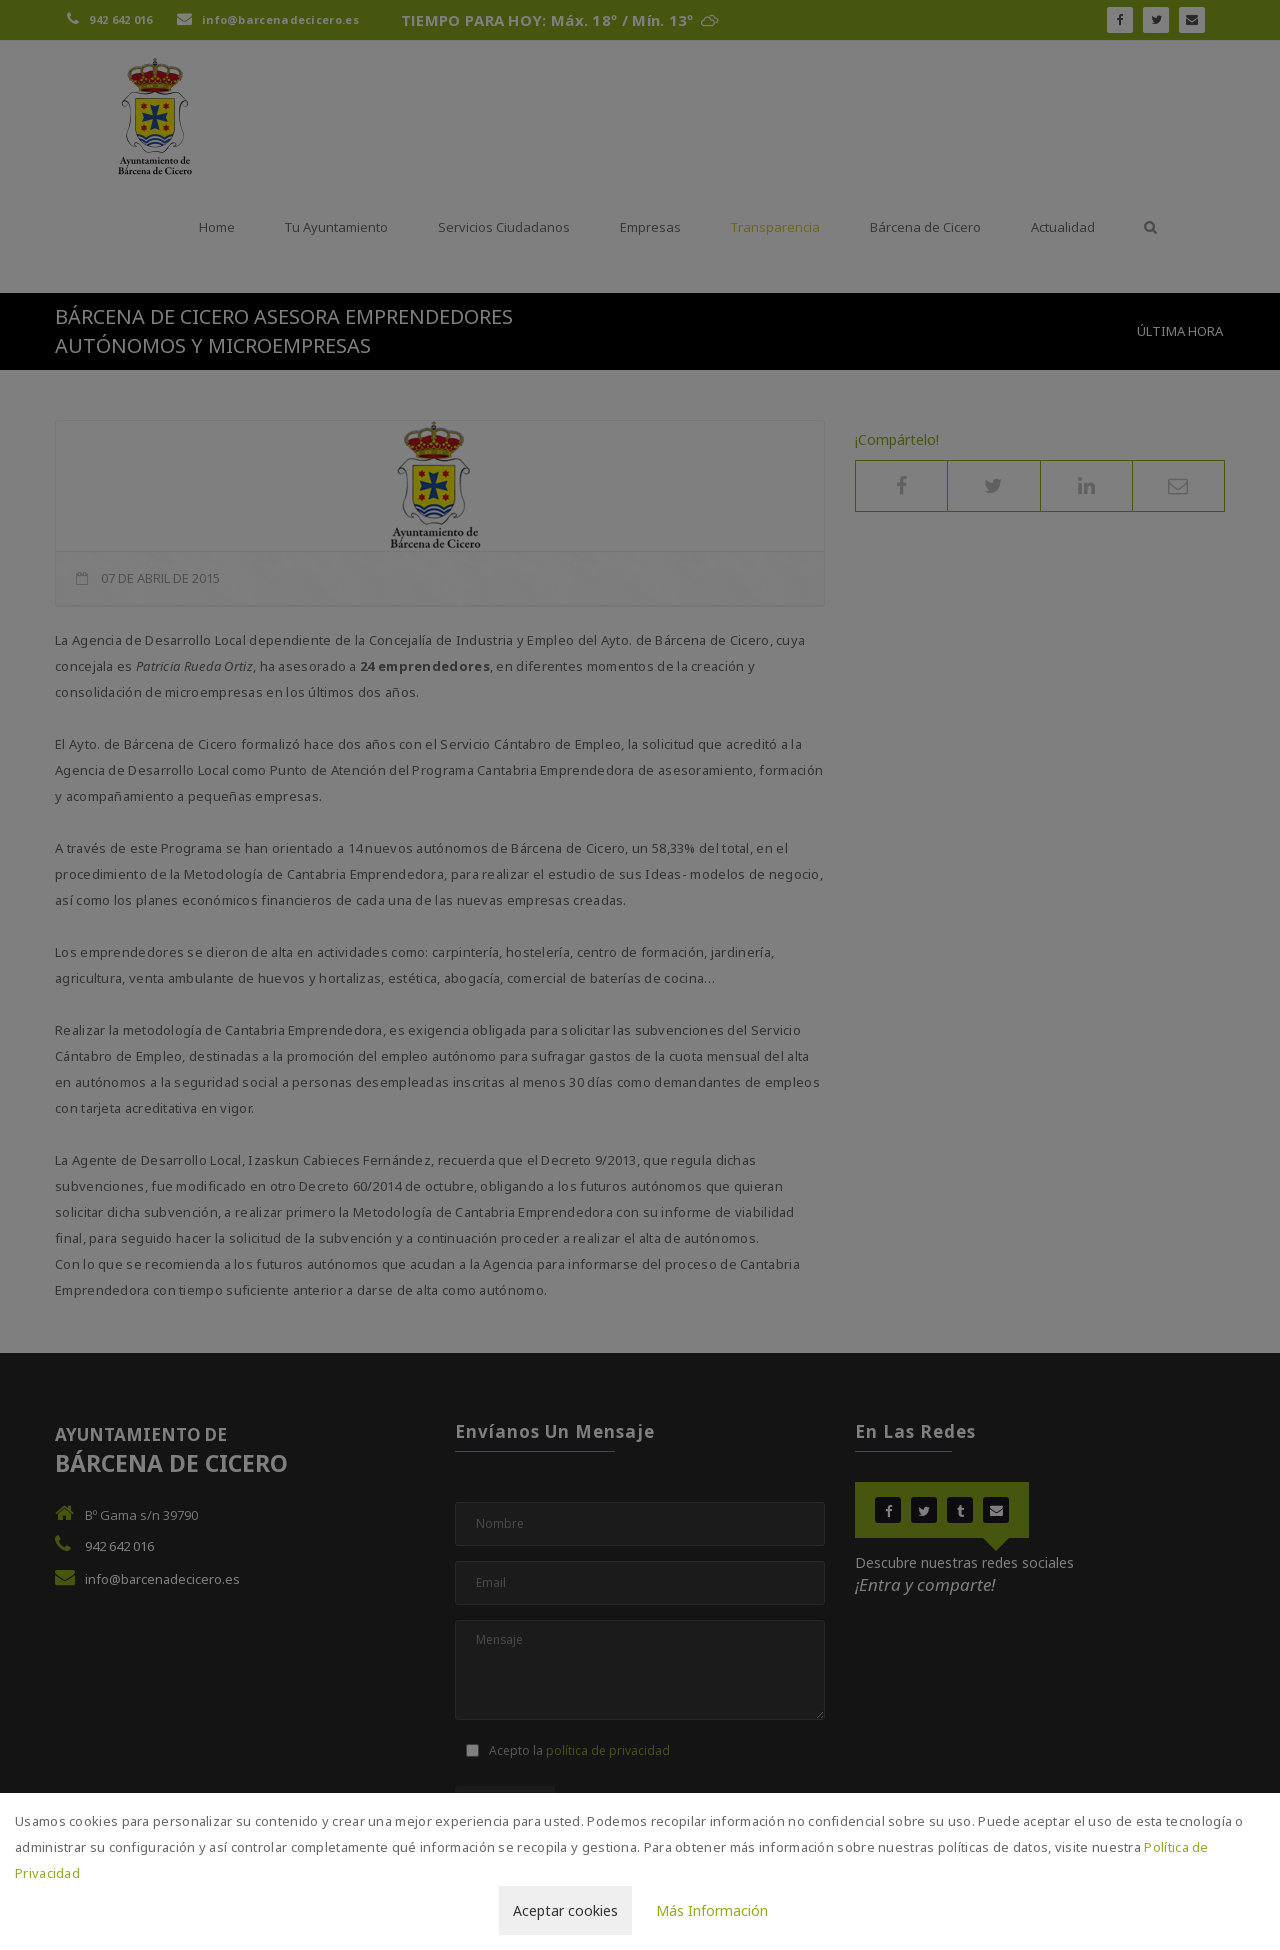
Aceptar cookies (565, 1910)
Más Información (712, 1910)
